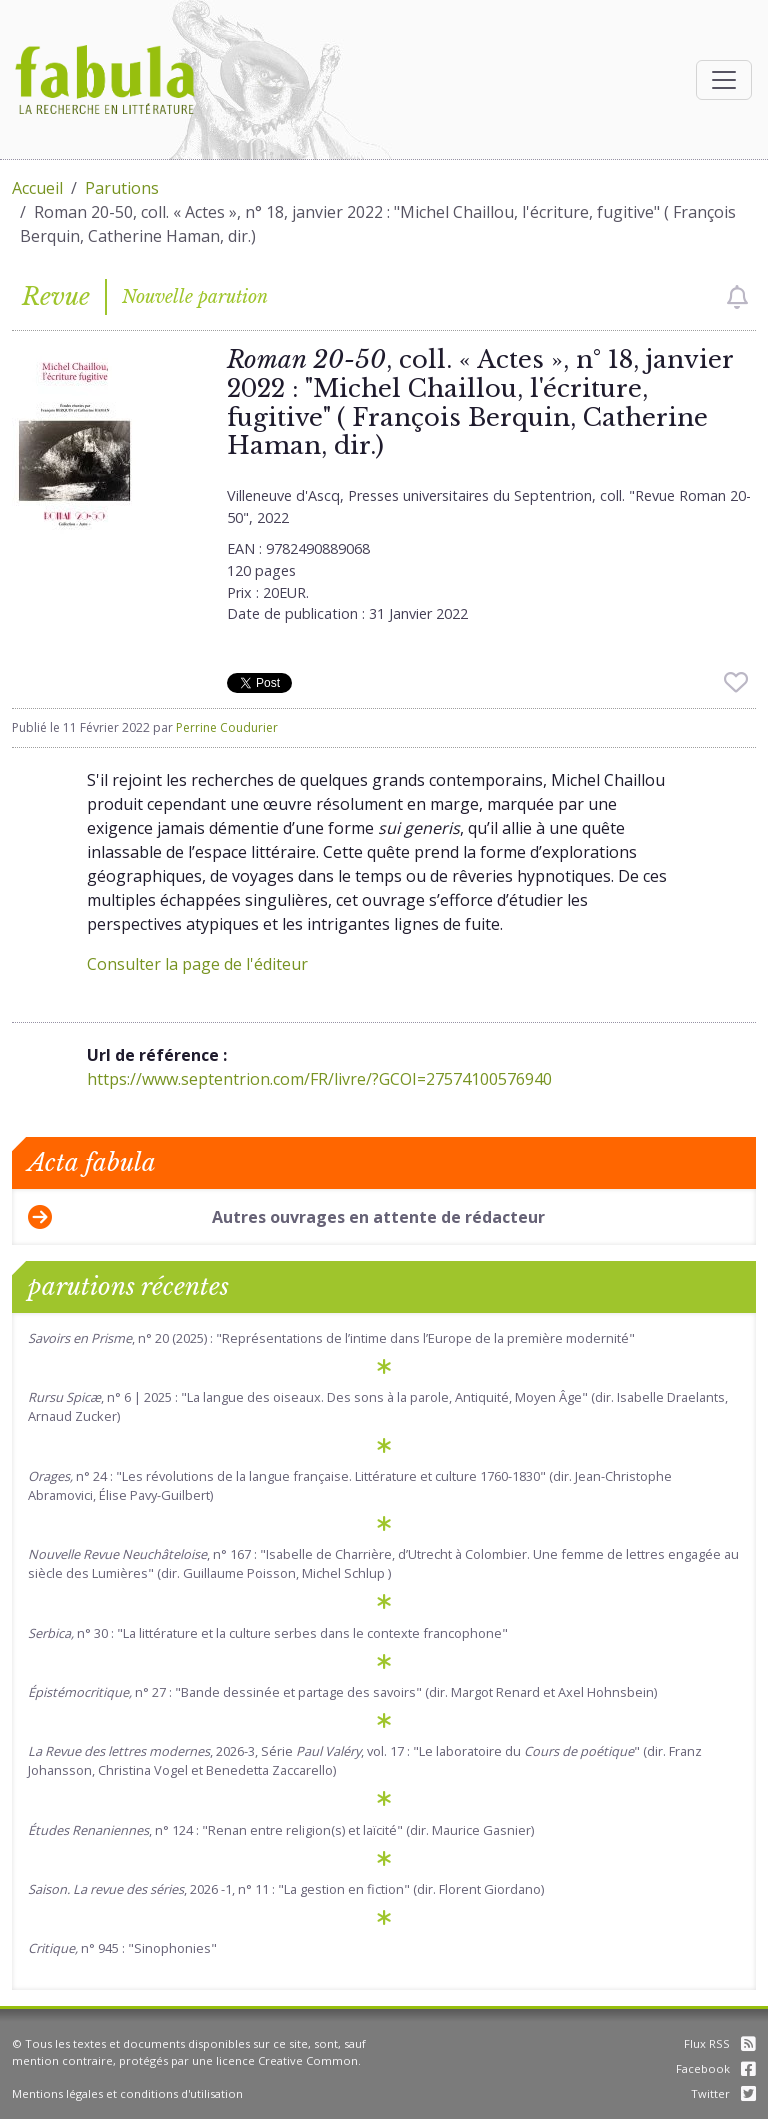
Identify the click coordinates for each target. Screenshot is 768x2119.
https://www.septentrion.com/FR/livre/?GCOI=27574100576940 (319, 1079)
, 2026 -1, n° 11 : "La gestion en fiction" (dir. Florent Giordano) (286, 1889)
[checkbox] (737, 297)
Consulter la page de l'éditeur (197, 964)
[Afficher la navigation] (724, 80)
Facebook (716, 2068)
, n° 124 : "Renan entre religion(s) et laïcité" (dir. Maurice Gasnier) (281, 1830)
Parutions (122, 188)
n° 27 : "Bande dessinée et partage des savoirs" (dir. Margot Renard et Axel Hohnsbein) (342, 1692)
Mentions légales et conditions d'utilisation (127, 2093)
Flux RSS (720, 2043)
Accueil (37, 188)
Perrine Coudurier (227, 727)
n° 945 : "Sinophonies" (122, 1948)
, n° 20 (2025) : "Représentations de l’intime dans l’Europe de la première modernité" (331, 1338)
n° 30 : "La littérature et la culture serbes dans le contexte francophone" (268, 1633)
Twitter (723, 2093)
